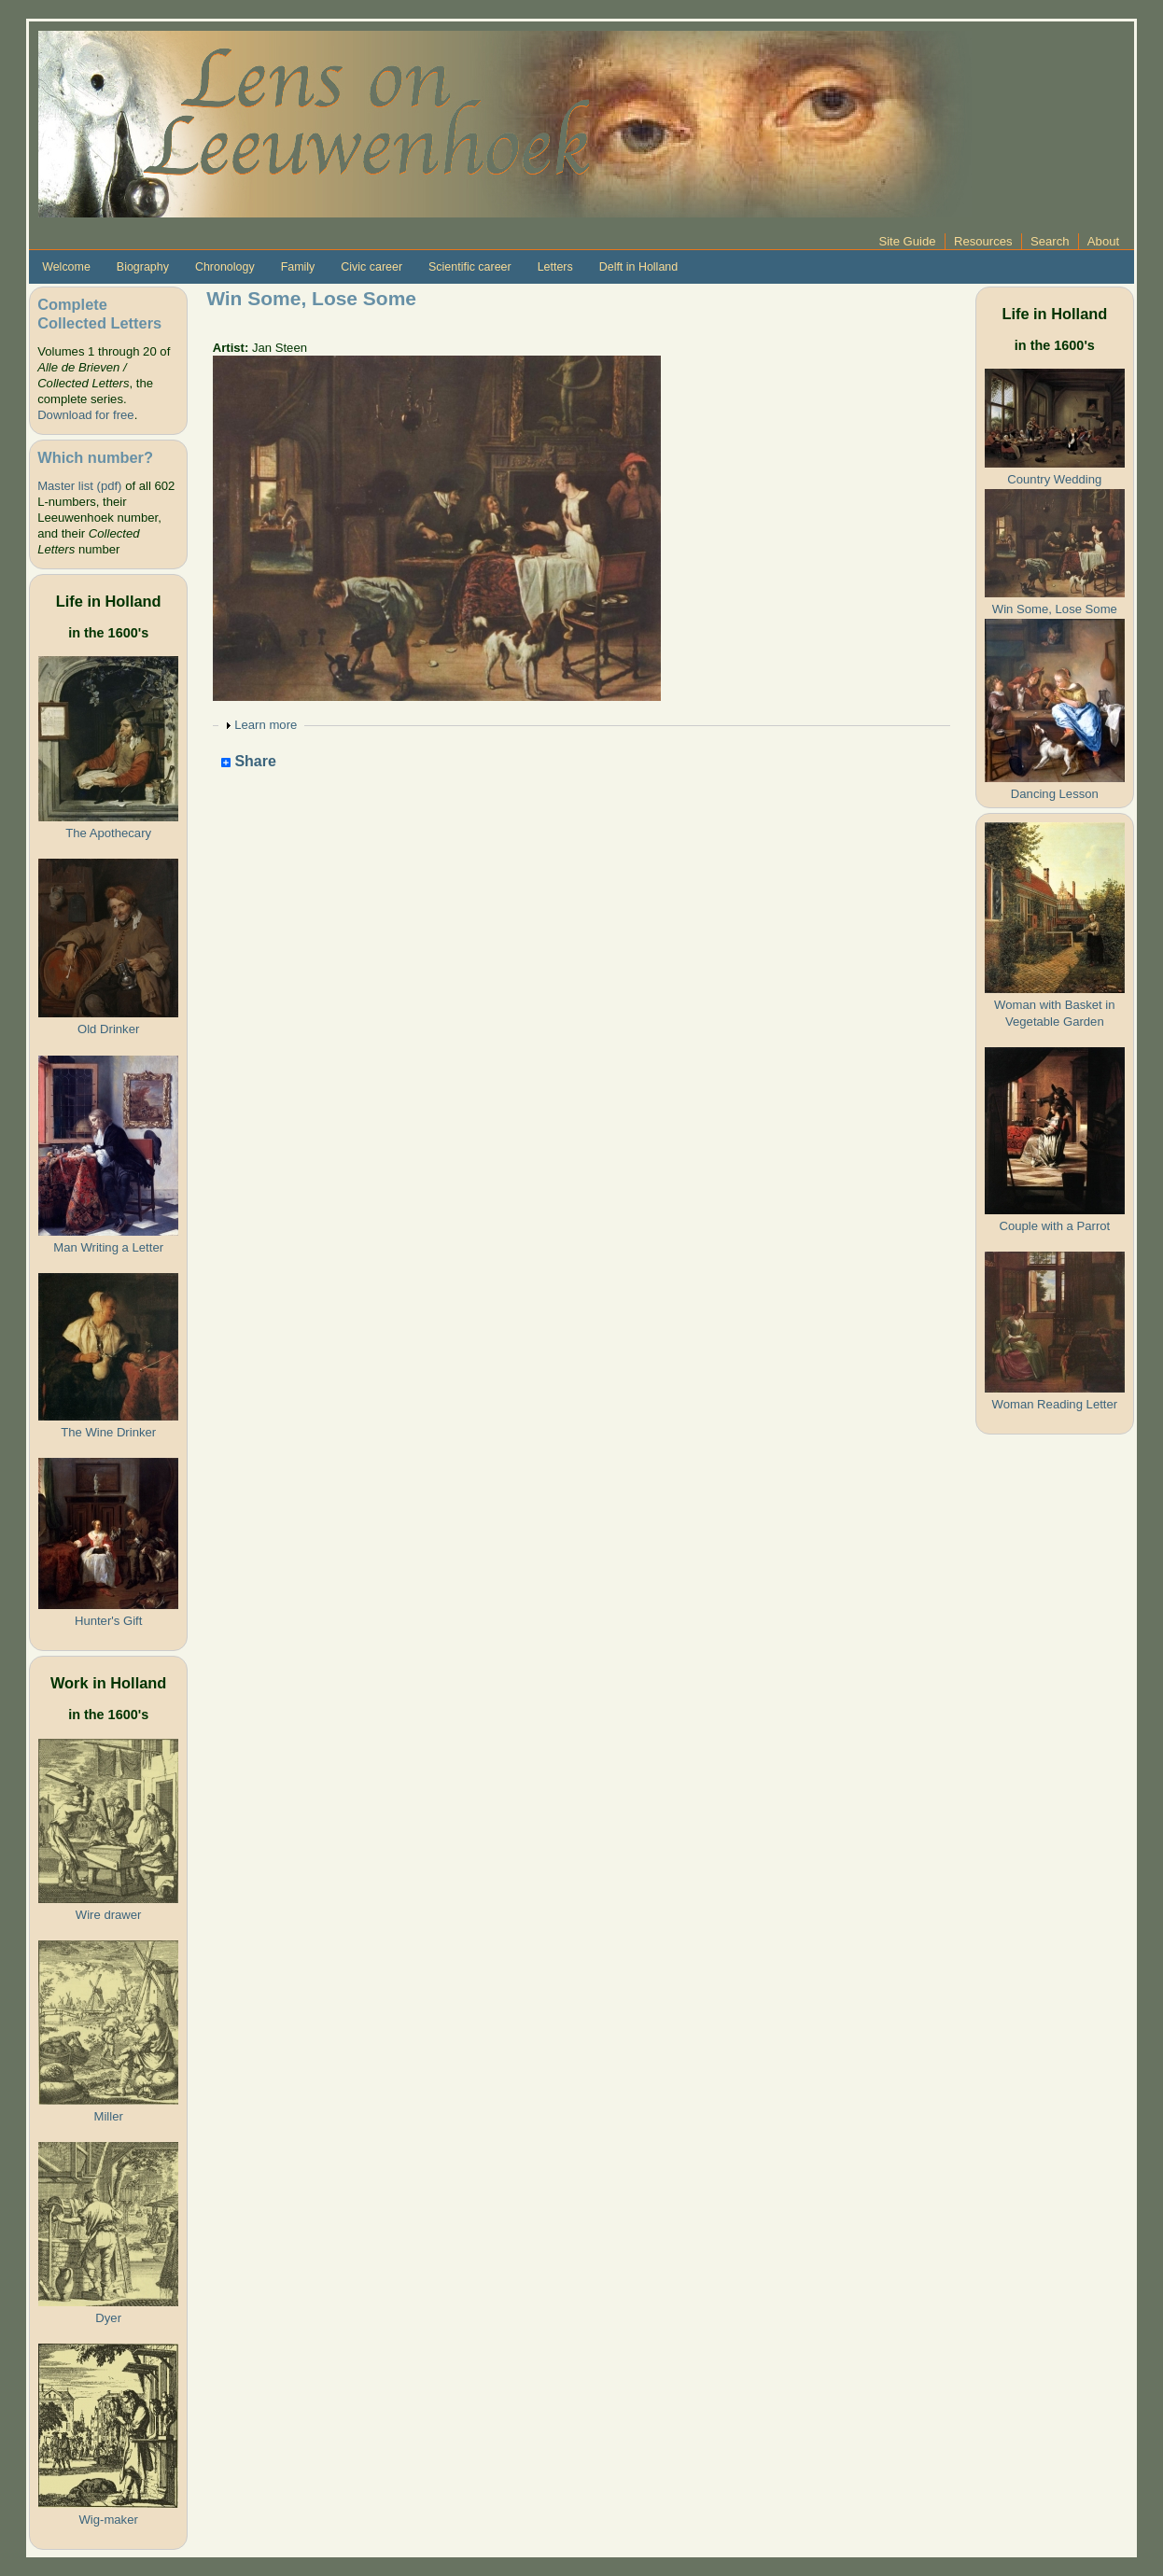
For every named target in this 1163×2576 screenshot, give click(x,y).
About (1103, 241)
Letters (555, 266)
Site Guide (906, 241)
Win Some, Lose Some (1054, 609)
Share (248, 762)
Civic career (371, 266)
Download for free (85, 415)
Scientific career (469, 266)
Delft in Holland (638, 266)
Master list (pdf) (79, 486)
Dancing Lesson (1055, 794)
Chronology (225, 266)
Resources (983, 241)
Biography (143, 266)
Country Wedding (1054, 479)
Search (1050, 241)
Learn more (265, 725)
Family (298, 266)
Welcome (66, 266)
